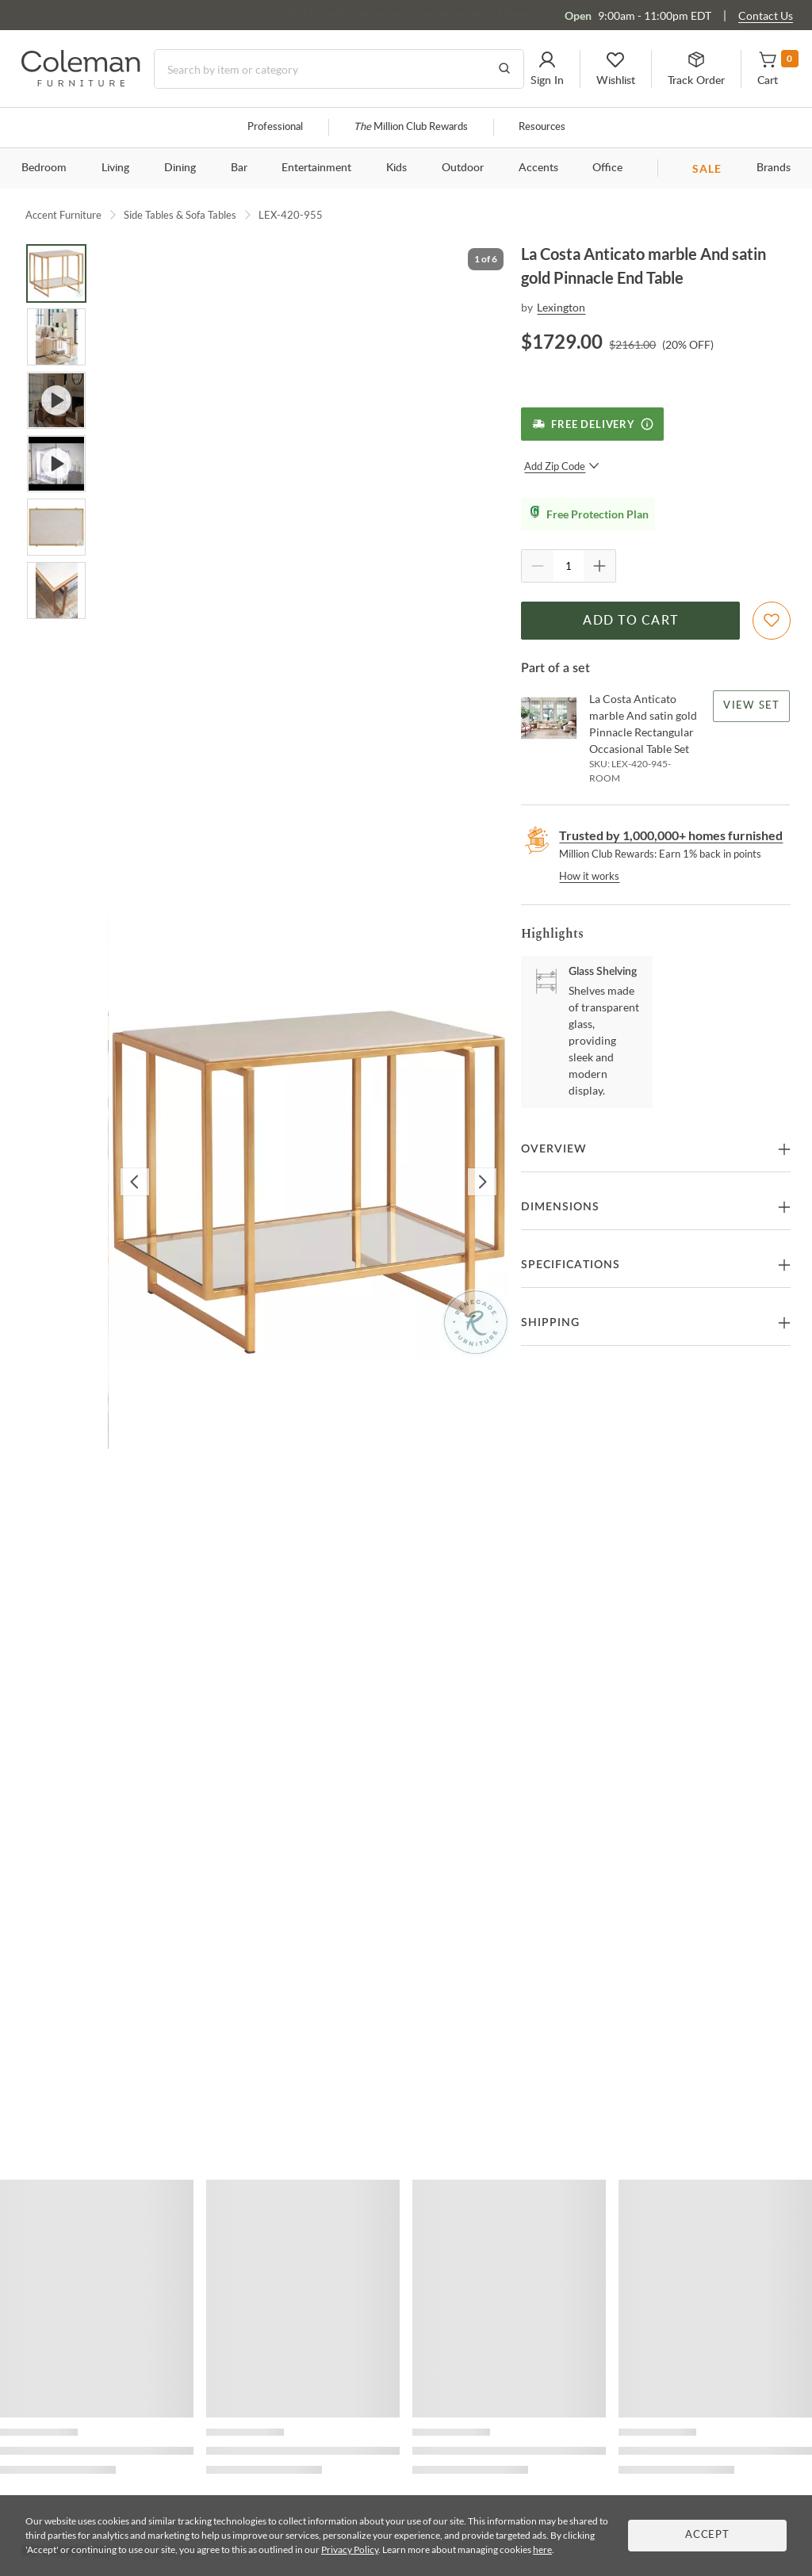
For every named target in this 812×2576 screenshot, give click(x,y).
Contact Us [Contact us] (765, 15)
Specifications (570, 1265)
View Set (752, 706)
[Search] (339, 69)
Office (607, 168)
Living (115, 168)
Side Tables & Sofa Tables (180, 214)
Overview (554, 1149)
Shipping (550, 1322)
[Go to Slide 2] (56, 336)
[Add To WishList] (772, 621)
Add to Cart (630, 620)
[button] (547, 69)
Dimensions (560, 1207)
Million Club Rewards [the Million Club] (411, 127)
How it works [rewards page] (589, 875)
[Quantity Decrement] (537, 566)
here (542, 2549)
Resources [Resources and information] (542, 127)
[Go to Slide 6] (56, 590)
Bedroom (44, 168)
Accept (707, 2535)
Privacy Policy (349, 2549)
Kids (396, 168)
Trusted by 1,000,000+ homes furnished (671, 835)
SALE (707, 168)
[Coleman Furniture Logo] (80, 82)
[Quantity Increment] (599, 566)
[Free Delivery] (592, 424)
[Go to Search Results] (504, 69)
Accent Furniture (63, 214)
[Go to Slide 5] (56, 527)
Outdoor (463, 168)
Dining (180, 168)
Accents (538, 168)
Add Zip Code (561, 466)
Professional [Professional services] (275, 127)
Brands (773, 168)
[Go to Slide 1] (56, 273)
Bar (239, 168)
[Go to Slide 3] (56, 400)
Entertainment (316, 168)
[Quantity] (568, 566)
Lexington (561, 307)
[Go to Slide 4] (56, 463)
